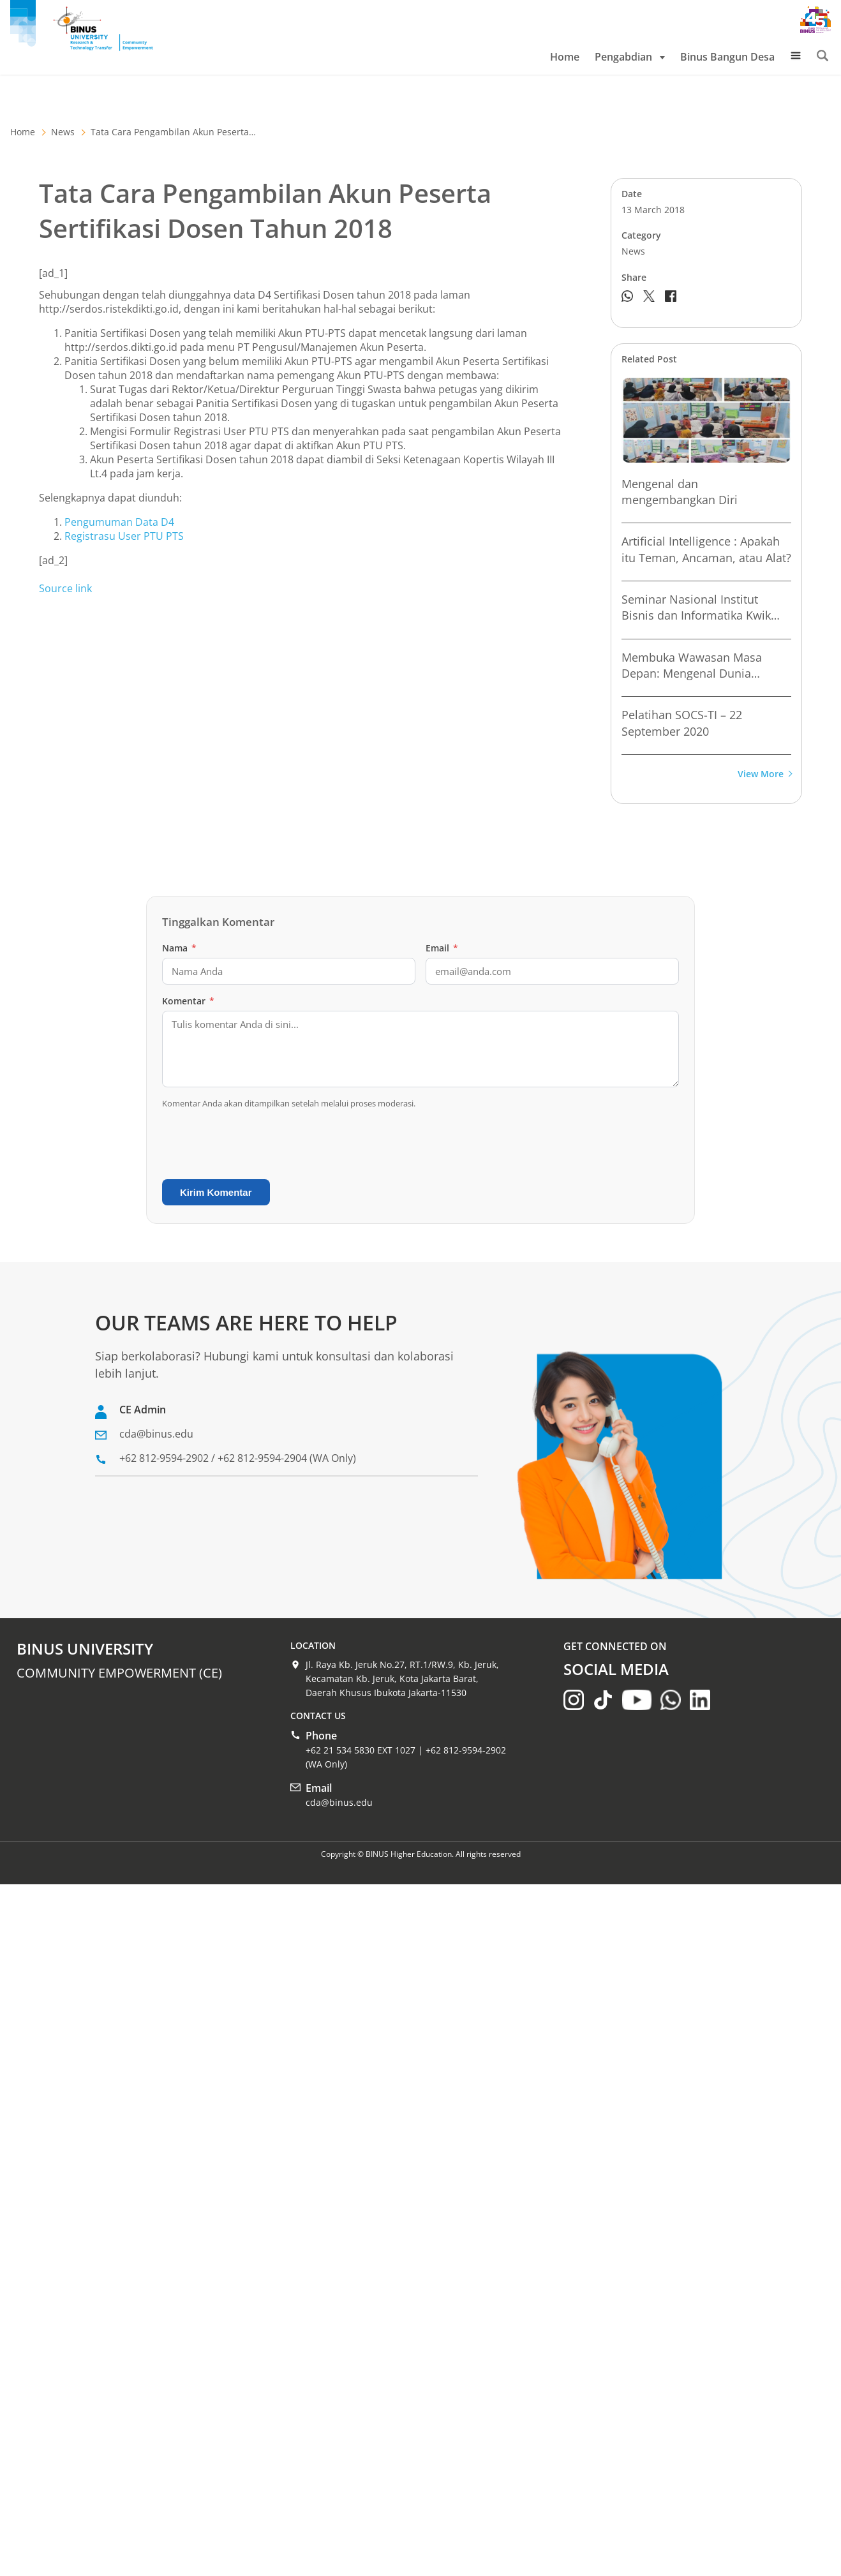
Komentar (188, 1001)
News (63, 132)
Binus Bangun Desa (727, 57)
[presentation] (259, 1144)
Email (442, 948)
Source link (65, 588)
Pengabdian (630, 57)
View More (764, 774)
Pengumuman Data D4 (119, 522)
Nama (179, 948)
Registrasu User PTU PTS (124, 536)
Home (564, 57)
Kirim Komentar (216, 1192)
